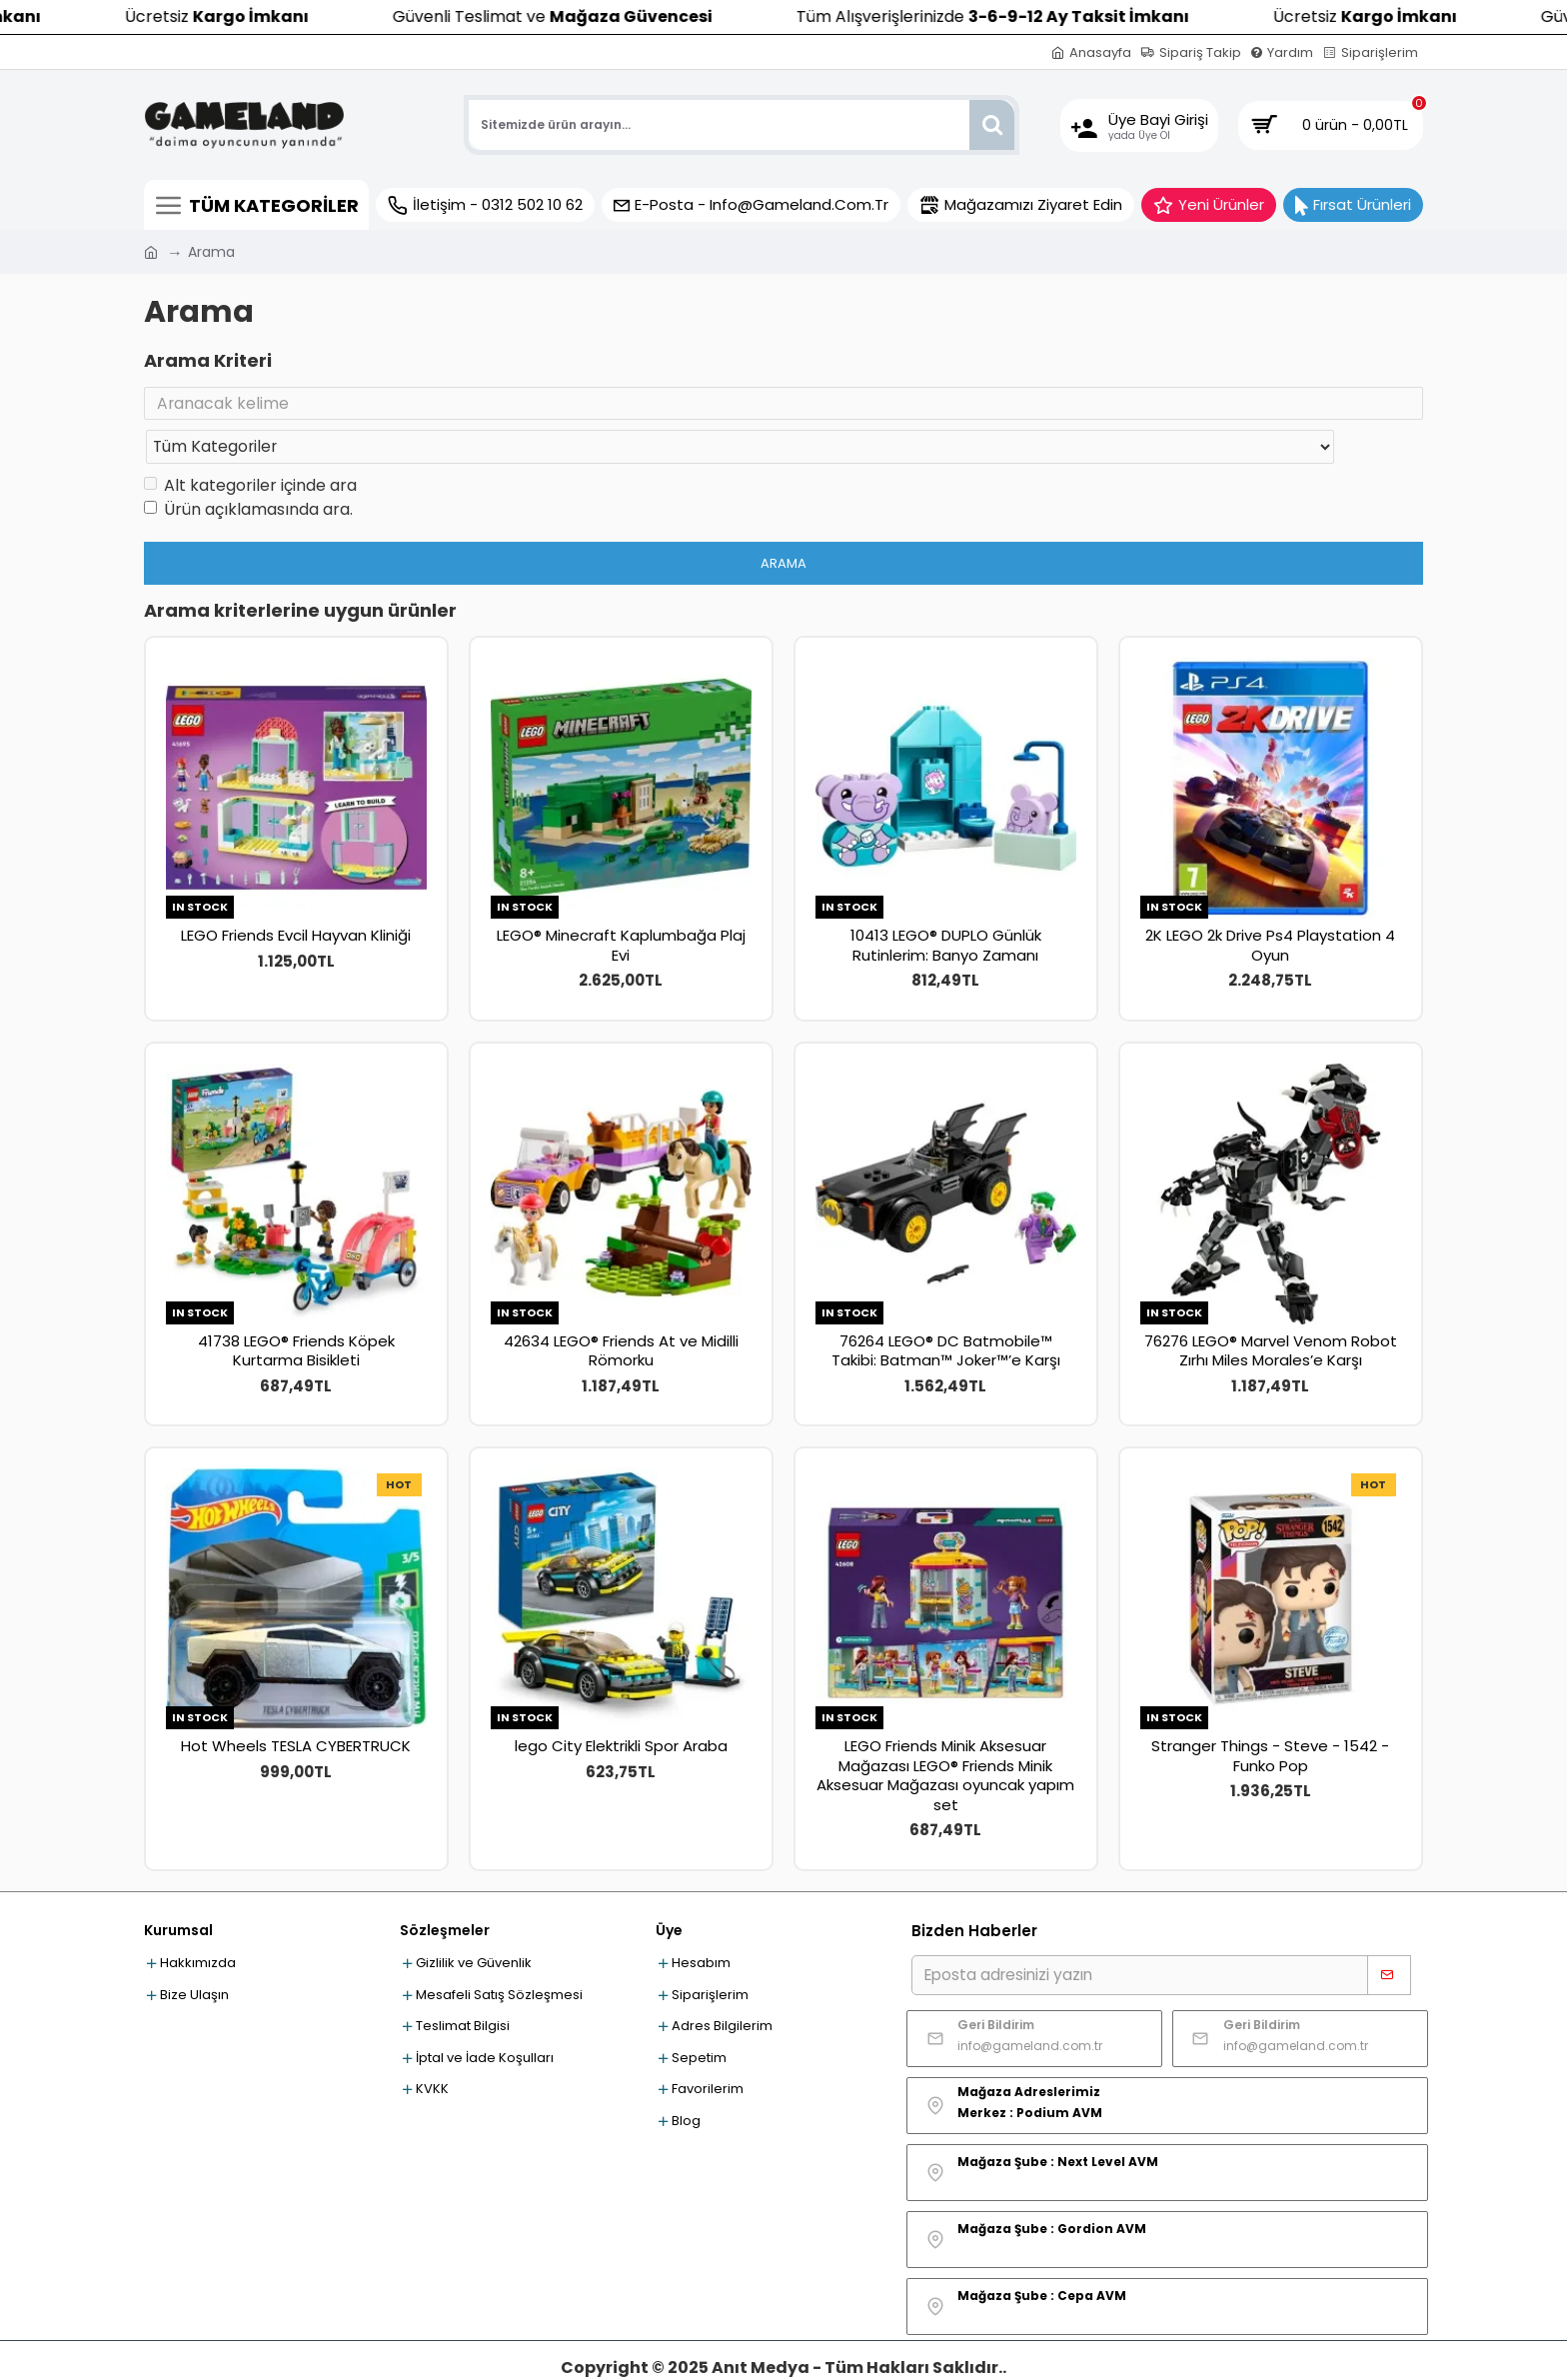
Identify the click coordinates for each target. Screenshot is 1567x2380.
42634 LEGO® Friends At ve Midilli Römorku (621, 1311)
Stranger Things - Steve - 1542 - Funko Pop (1270, 1716)
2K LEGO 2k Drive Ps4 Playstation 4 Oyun (1270, 906)
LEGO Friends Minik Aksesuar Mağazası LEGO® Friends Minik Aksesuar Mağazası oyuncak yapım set (945, 1736)
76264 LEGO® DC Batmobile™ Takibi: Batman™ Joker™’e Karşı (945, 1311)
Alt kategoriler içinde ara (250, 446)
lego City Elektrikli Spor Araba (621, 1707)
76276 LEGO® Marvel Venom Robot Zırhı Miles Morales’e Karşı (1270, 1311)
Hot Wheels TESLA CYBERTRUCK (296, 1707)
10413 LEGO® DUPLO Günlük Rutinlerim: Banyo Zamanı (945, 906)
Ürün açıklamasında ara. (248, 470)
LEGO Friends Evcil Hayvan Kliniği (296, 897)
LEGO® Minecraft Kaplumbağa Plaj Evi (621, 906)
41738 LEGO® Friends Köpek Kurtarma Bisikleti (296, 1311)
